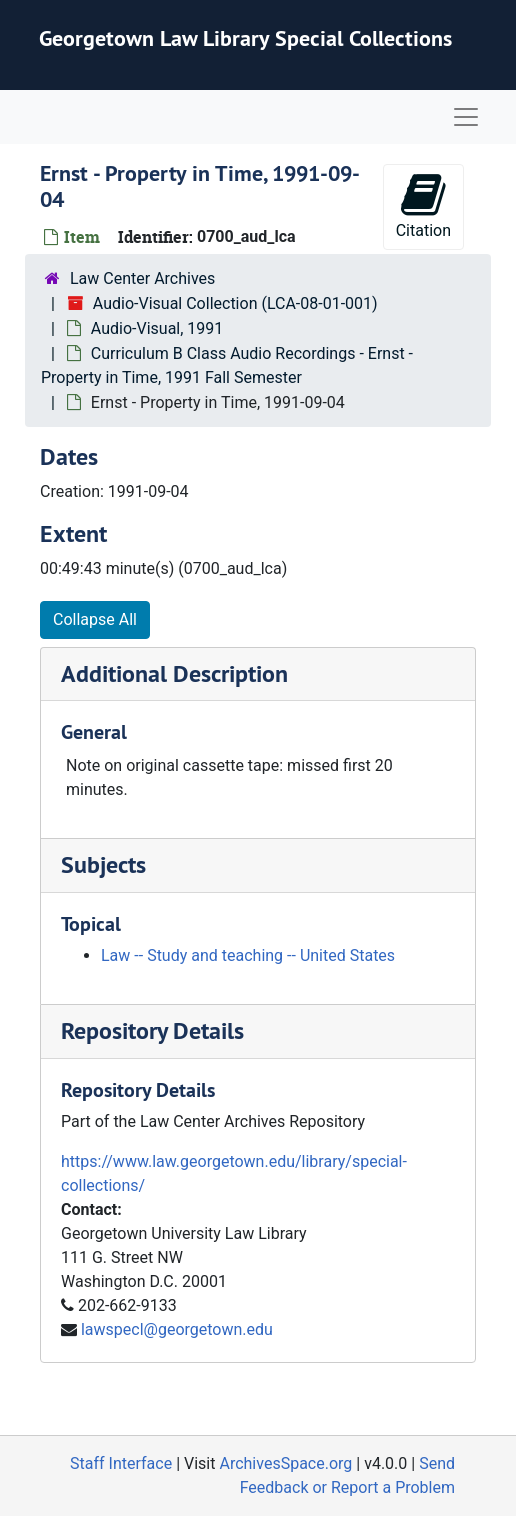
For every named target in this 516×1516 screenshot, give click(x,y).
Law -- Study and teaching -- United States (248, 955)
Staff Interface (121, 1463)
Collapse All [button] (95, 619)
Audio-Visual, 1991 (157, 328)
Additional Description (174, 673)
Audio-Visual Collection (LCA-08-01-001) (235, 303)
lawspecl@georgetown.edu (177, 1329)
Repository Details (152, 1030)
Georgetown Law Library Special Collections (245, 38)
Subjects (103, 864)
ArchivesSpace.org (285, 1463)
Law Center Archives (142, 278)
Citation (423, 205)
